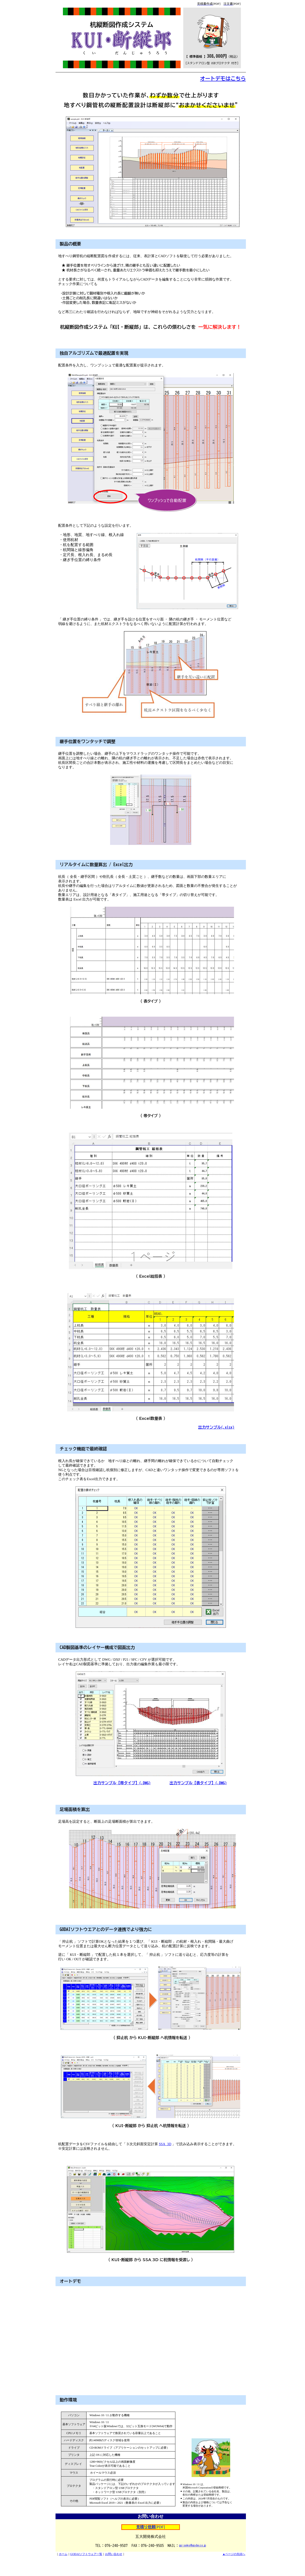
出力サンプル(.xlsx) (216, 1427)
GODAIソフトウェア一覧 (86, 2554)
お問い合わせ (113, 2554)
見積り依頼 (145, 2527)
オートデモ (70, 2281)
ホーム (63, 2554)
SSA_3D (165, 2144)
